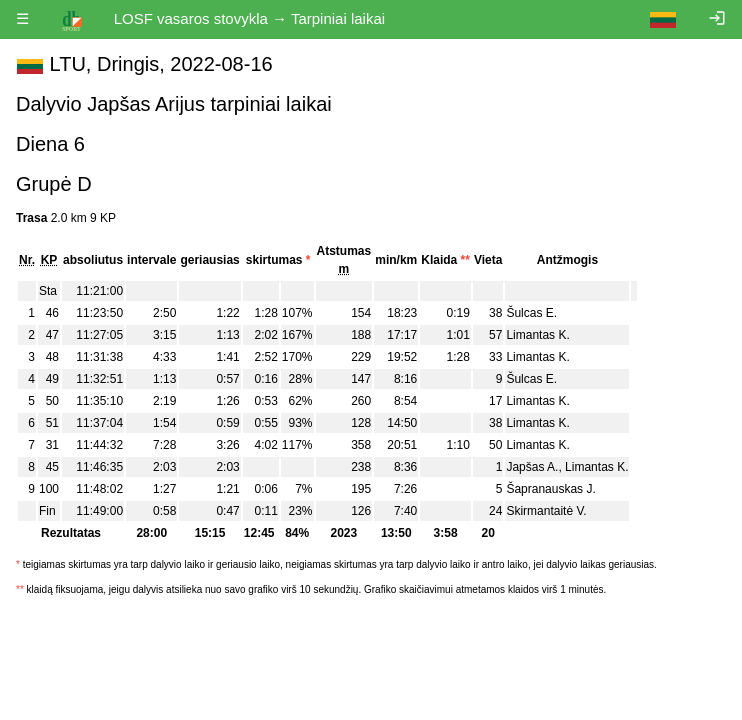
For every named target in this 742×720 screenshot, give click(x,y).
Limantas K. (537, 335)
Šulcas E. (531, 313)
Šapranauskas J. (550, 489)
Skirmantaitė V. (546, 511)
